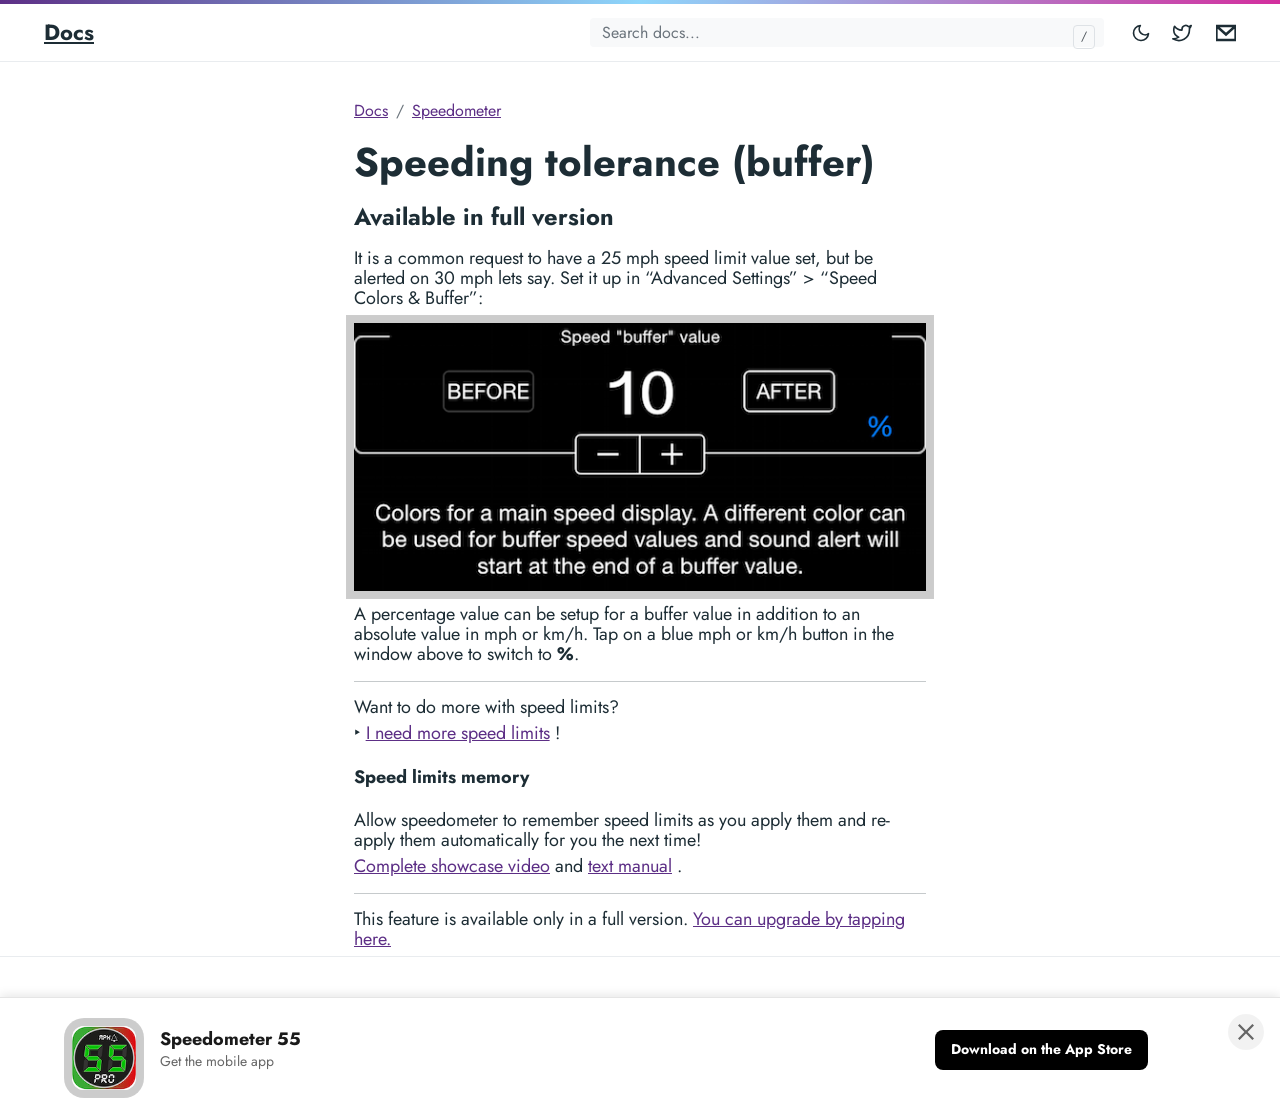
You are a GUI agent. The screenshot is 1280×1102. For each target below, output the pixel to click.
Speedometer (456, 110)
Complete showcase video (452, 866)
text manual (630, 866)
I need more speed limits (458, 733)
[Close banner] (1246, 1032)
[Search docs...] (847, 33)
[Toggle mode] (1142, 32)
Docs (69, 32)
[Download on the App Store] (1041, 1050)
